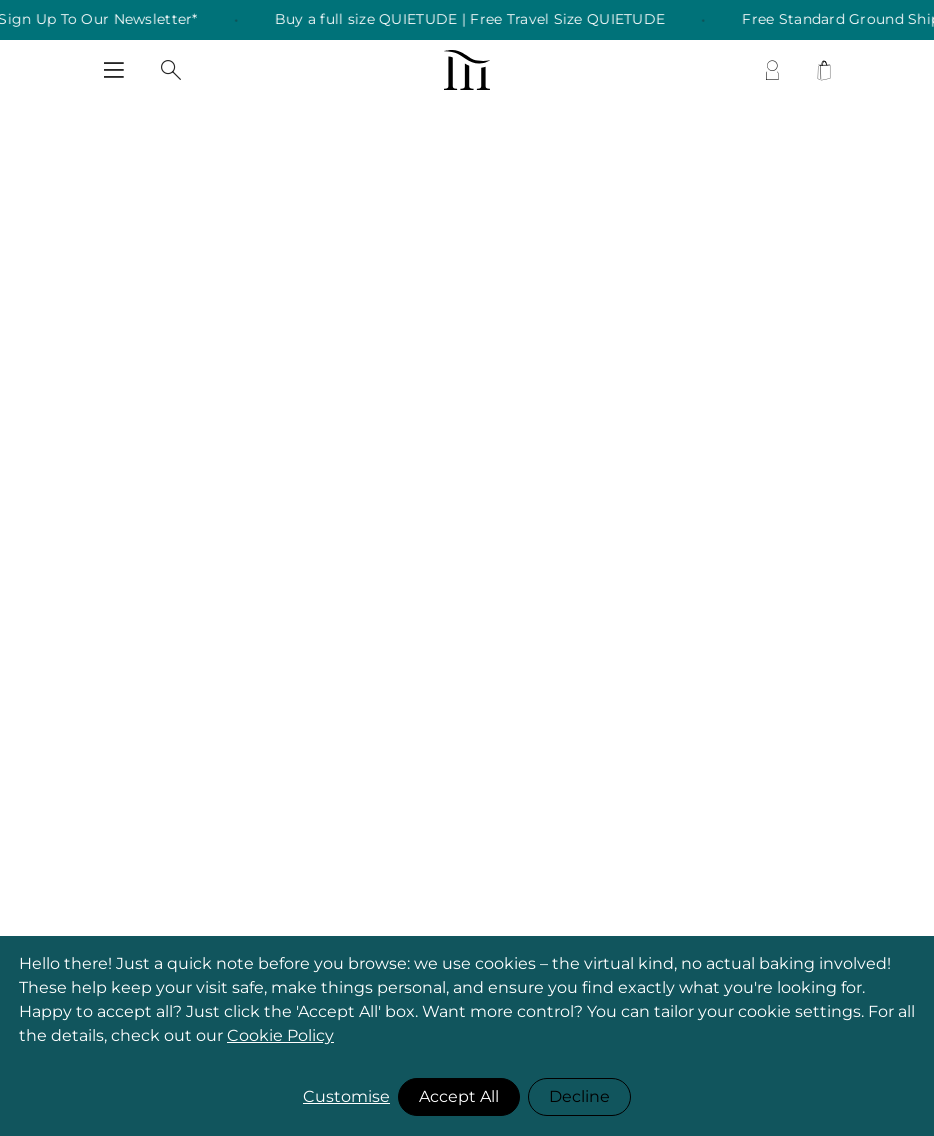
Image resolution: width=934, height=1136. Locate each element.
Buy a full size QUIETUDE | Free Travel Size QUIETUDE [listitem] (479, 20)
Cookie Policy (280, 1035)
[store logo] (467, 70)
